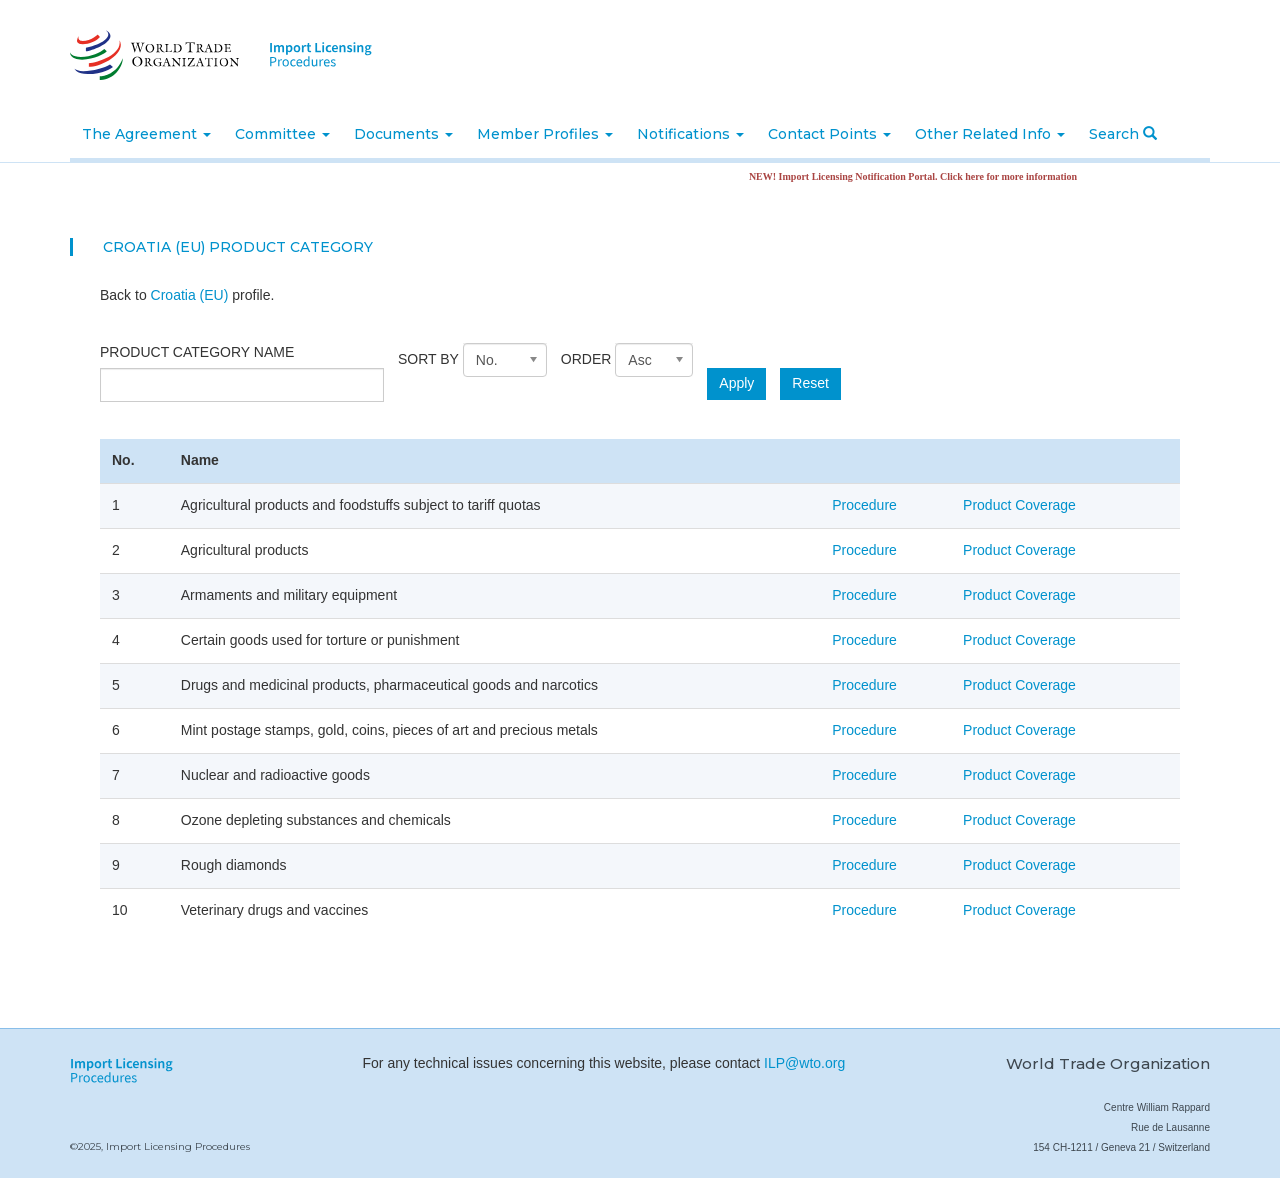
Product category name (197, 352)
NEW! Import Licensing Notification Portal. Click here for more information (926, 176)
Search (1123, 134)
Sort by (428, 359)
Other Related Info (990, 134)
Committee (282, 134)
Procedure (864, 505)
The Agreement (146, 134)
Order (586, 359)
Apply (736, 383)
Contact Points (829, 134)
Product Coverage (1019, 505)
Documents (403, 134)
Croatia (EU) (190, 295)
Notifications (690, 134)
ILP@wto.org (804, 1063)
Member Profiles (545, 134)
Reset (810, 383)
